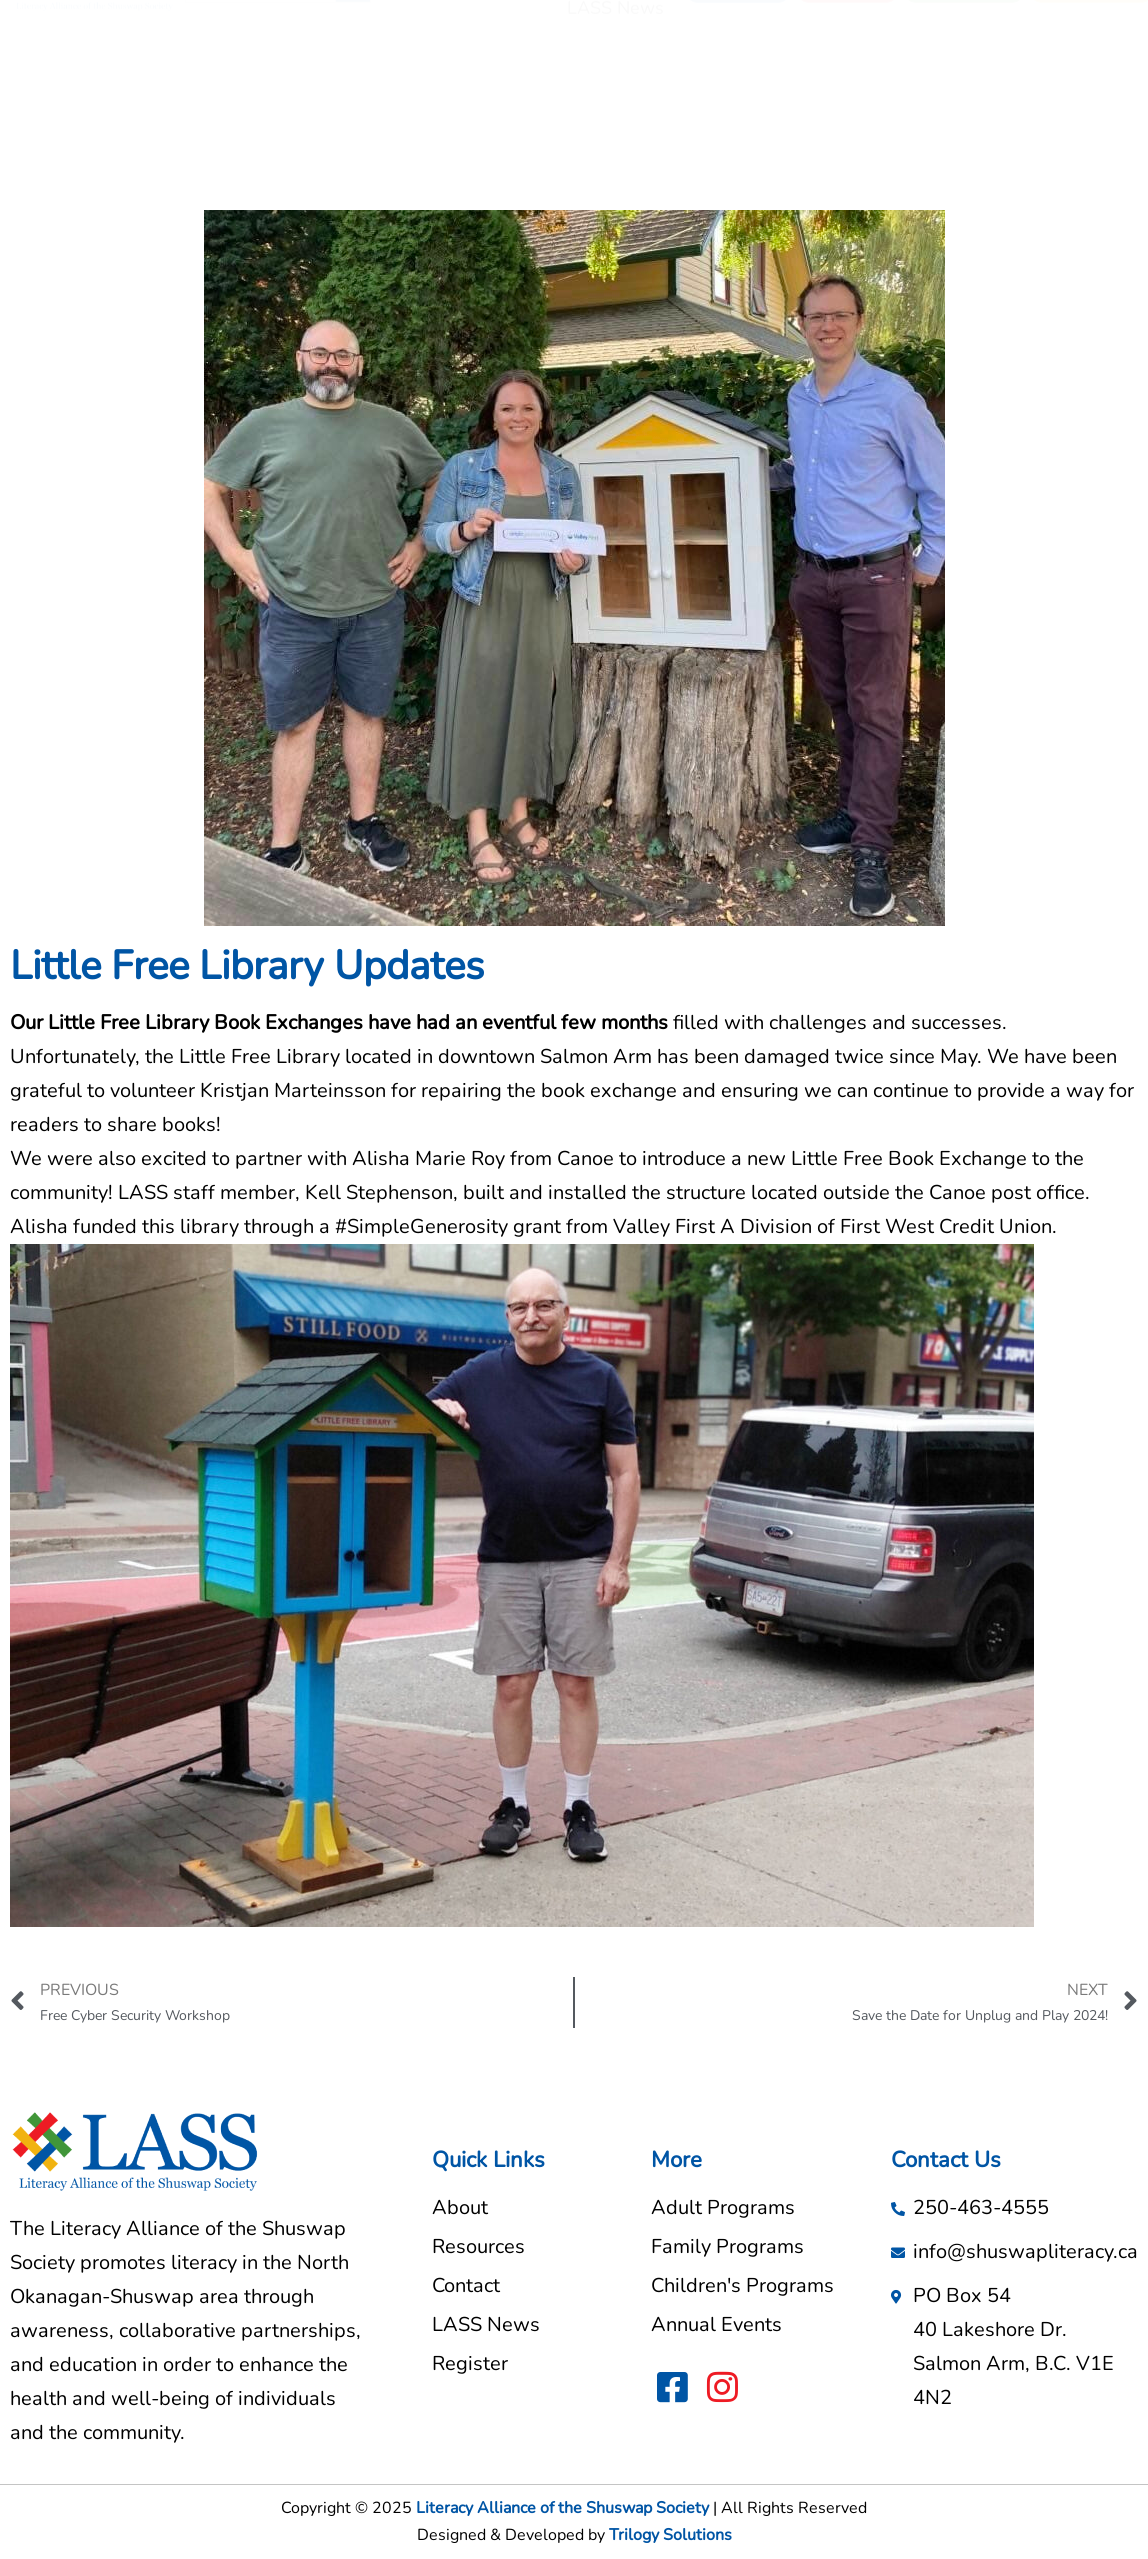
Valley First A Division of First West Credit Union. (835, 1226)
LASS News (615, 109)
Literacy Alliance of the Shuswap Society (562, 2508)
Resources (622, 63)
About (529, 63)
